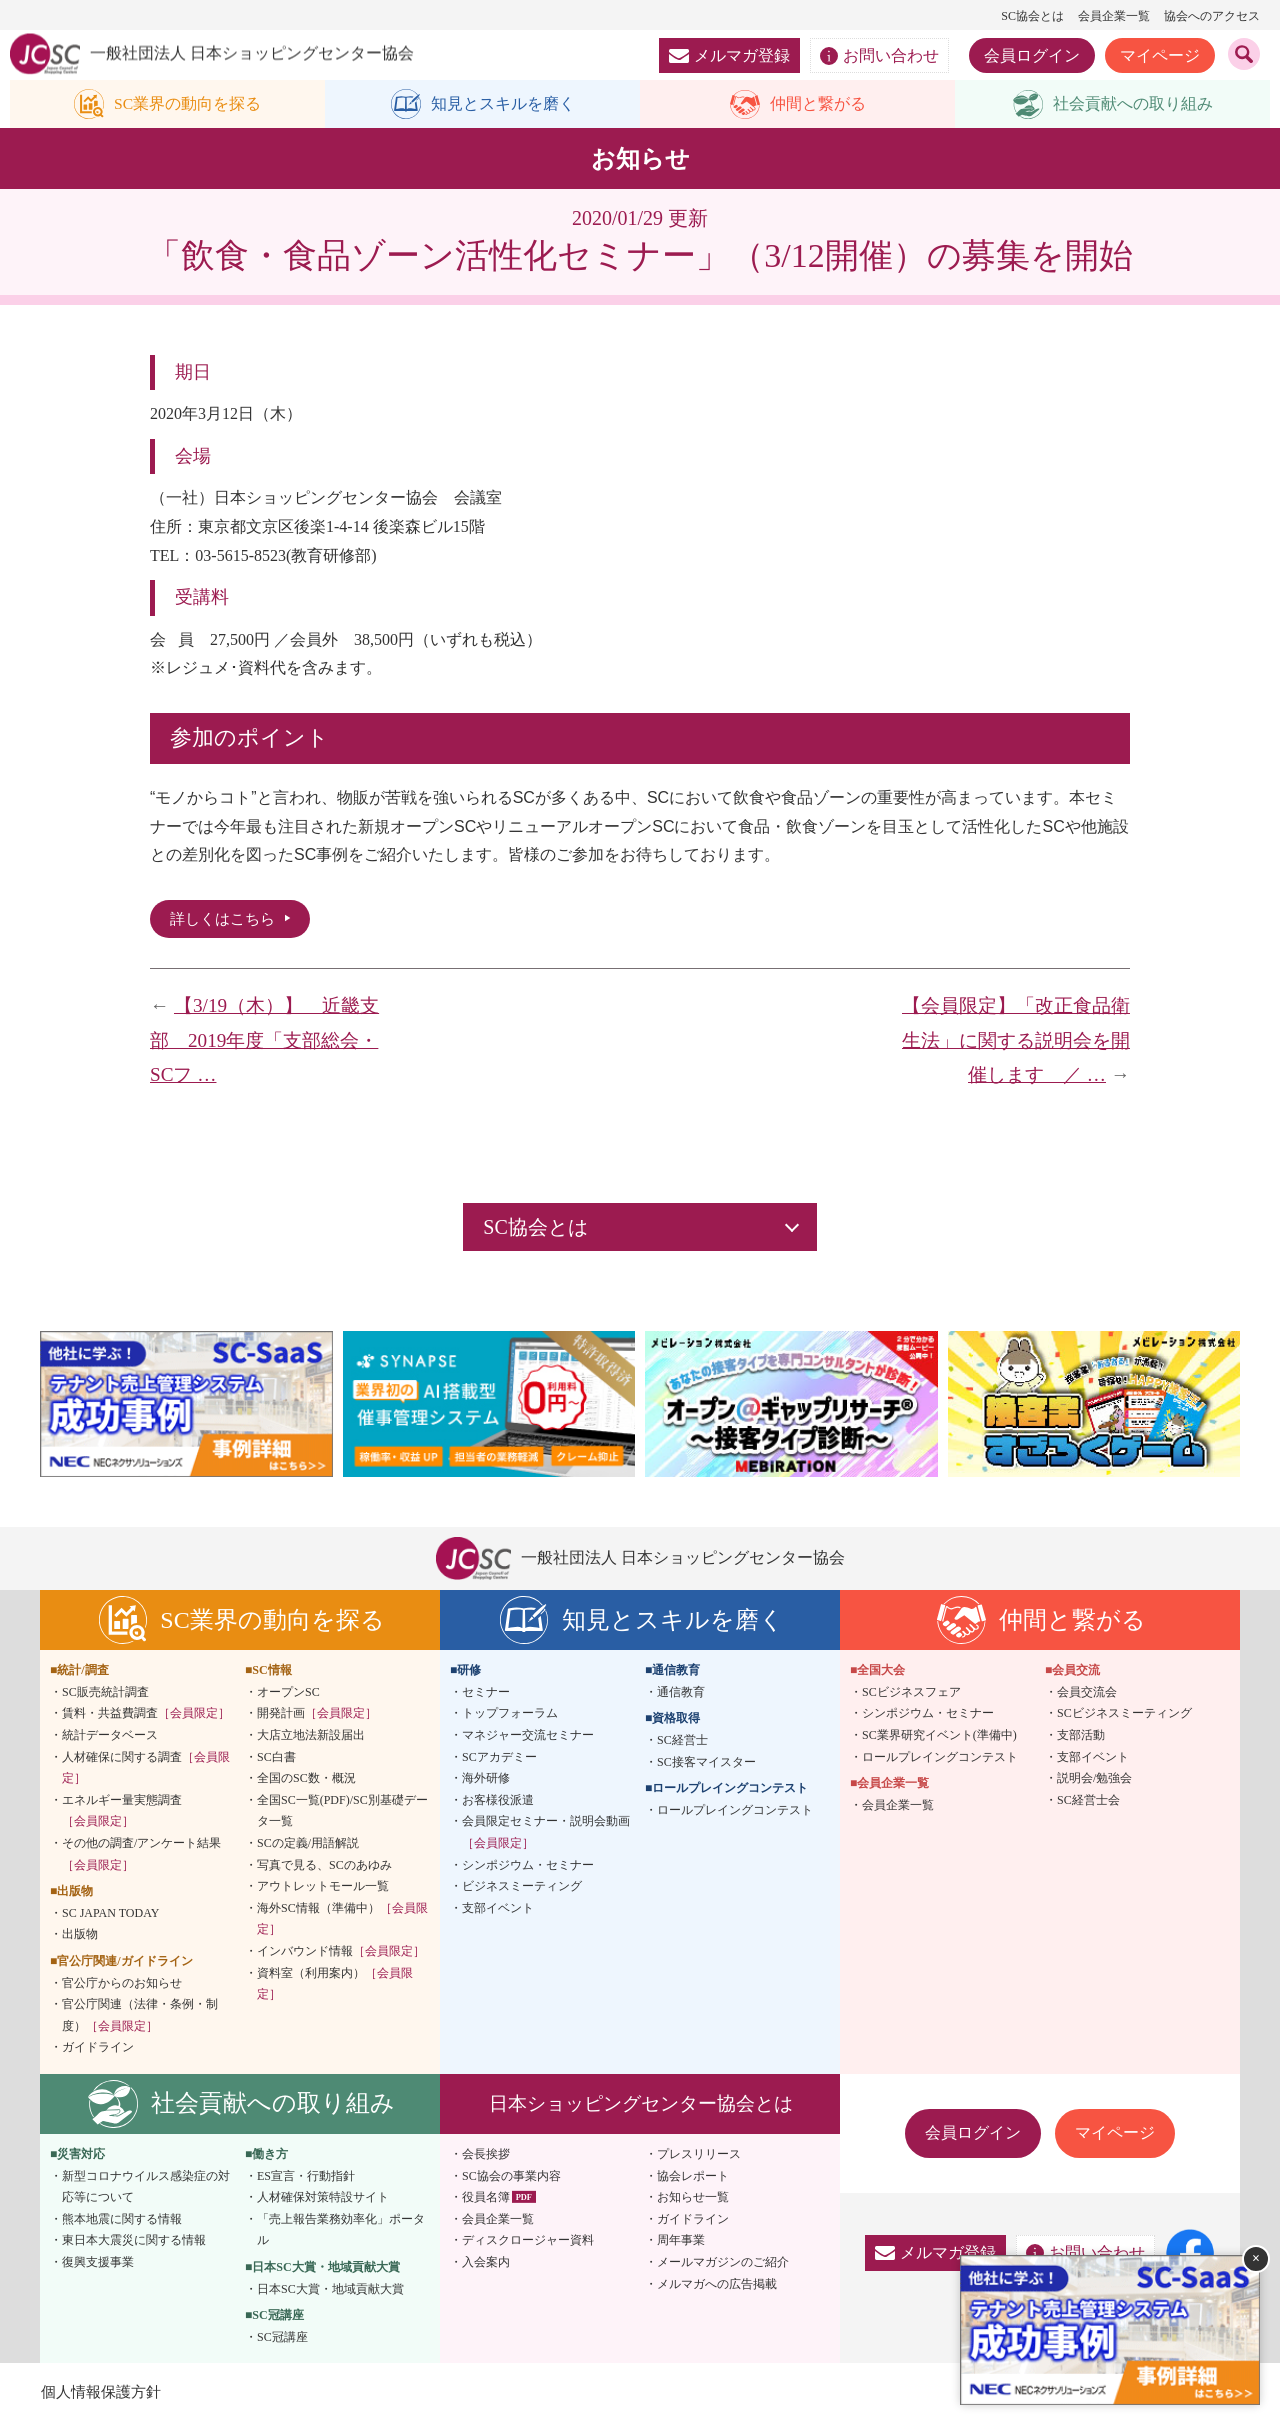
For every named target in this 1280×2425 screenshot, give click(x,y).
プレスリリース (699, 2157)
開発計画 (317, 1717)
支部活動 (1081, 1738)
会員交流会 (1087, 1695)
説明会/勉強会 (1094, 1781)
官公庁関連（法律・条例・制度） (140, 2018)
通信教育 (681, 1695)
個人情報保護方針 (104, 2394)
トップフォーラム (510, 1717)
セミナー (486, 1695)
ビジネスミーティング (522, 1889)
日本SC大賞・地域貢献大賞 (330, 2292)
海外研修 (486, 1781)
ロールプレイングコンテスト (735, 1813)
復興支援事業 (98, 2265)
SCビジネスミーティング (1124, 1717)
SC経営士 (682, 1743)
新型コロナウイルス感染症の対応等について (146, 2190)
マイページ (1160, 55)
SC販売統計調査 (105, 1695)
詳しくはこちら (226, 920)
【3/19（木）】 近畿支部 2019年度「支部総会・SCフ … (264, 1043)
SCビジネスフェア (911, 1695)
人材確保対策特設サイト (323, 2200)
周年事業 (681, 2243)
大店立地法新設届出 (311, 1738)
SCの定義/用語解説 (308, 1846)
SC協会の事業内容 (511, 2179)
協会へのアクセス (1212, 16)
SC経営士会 (1088, 1803)
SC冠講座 (282, 2340)
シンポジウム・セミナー (528, 1868)
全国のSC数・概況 (306, 1781)
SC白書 (276, 1760)
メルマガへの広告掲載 (717, 2287)
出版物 (80, 1938)
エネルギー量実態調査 (122, 1814)
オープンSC (288, 1695)
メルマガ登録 (729, 55)
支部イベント (498, 1911)
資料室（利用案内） (335, 1987)
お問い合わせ (879, 56)
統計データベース (110, 1738)
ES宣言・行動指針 (306, 2179)
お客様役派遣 (498, 1803)
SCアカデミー (499, 1760)
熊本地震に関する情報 (122, 2222)
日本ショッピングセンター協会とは (641, 2106)
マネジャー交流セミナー (528, 1738)
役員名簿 (486, 2200)
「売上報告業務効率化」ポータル (341, 2233)
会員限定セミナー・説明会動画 (546, 1836)
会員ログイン (1032, 55)
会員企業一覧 (1114, 16)
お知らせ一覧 (693, 2200)
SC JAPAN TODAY (110, 1916)
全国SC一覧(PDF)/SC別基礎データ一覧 (342, 1814)
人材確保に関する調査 (146, 1771)
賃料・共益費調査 (146, 1717)
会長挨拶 (486, 2157)
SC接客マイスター (706, 1765)
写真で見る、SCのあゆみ (324, 1868)
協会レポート (693, 2179)
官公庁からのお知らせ (122, 1986)
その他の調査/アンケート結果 (141, 1857)
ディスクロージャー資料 (528, 2243)
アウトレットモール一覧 (323, 1889)
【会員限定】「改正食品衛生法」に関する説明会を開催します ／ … (1016, 1043)
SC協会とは (1032, 16)
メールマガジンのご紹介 (723, 2265)
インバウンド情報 (341, 1954)
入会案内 (486, 2265)
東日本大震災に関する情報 (134, 2243)
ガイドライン (98, 2051)
